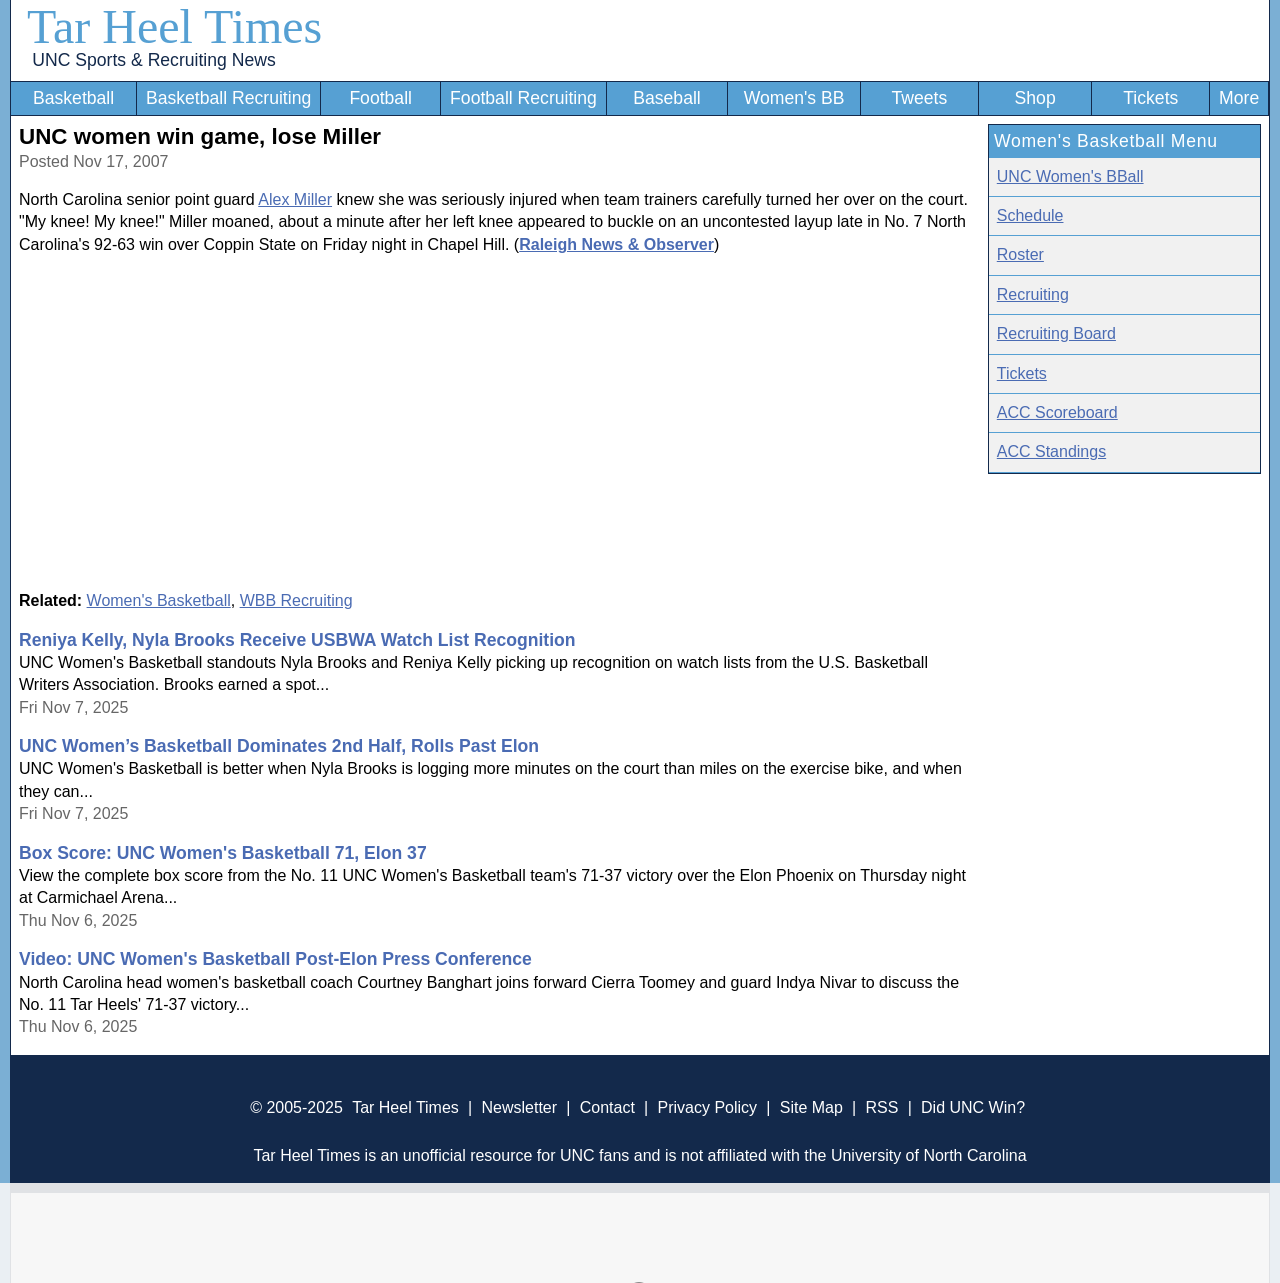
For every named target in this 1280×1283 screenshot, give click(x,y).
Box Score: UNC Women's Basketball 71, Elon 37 (223, 853)
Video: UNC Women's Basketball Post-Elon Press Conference (275, 959)
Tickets (1150, 98)
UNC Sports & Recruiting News (153, 60)
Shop (1035, 98)
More (1239, 98)
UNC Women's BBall (1070, 176)
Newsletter (519, 1107)
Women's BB (794, 98)
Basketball (73, 98)
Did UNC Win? (973, 1107)
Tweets (919, 98)
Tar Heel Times (174, 26)
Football (380, 98)
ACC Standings (1051, 451)
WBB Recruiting (296, 600)
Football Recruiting (523, 98)
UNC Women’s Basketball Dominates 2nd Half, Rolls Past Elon (279, 746)
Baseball (667, 98)
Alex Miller (295, 199)
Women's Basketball (159, 600)
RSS (881, 1107)
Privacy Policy (707, 1107)
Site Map (811, 1107)
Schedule (1030, 215)
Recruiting (1033, 294)
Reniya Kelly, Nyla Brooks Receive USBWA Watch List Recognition (297, 640)
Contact (607, 1107)
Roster (1020, 254)
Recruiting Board (1056, 333)
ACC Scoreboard (1057, 412)
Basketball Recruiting (228, 98)
